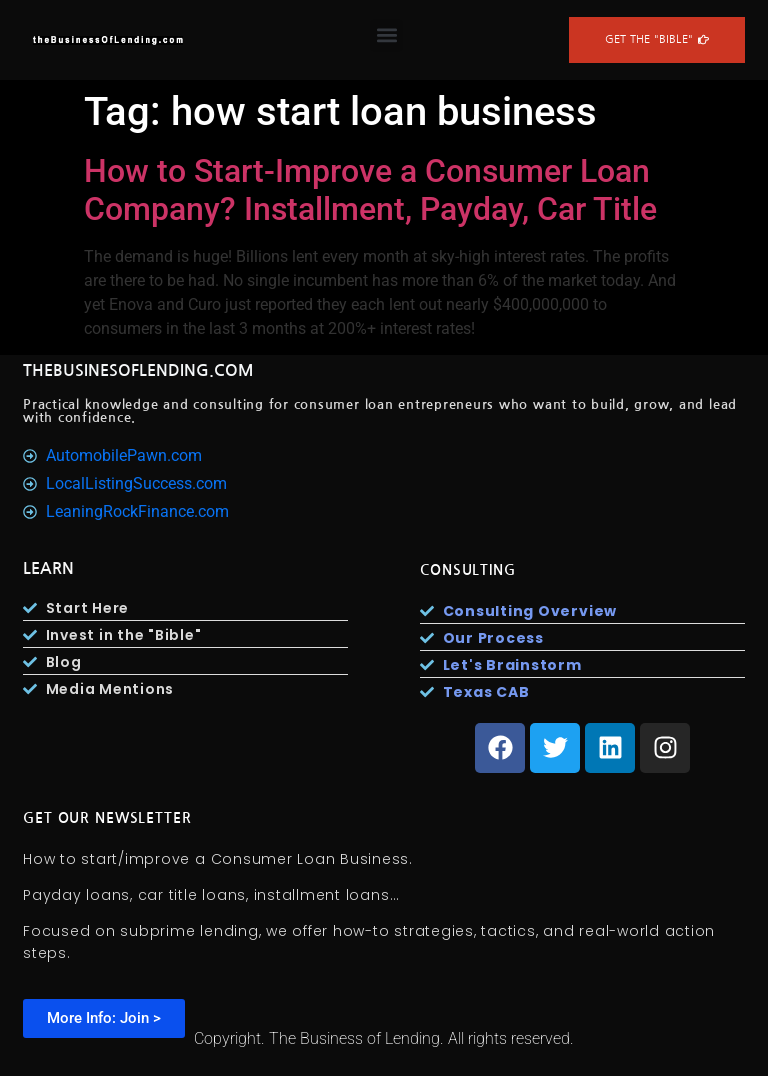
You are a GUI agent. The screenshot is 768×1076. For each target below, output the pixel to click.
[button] (386, 35)
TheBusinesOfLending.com (138, 370)
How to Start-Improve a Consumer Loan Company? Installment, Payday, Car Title (370, 190)
